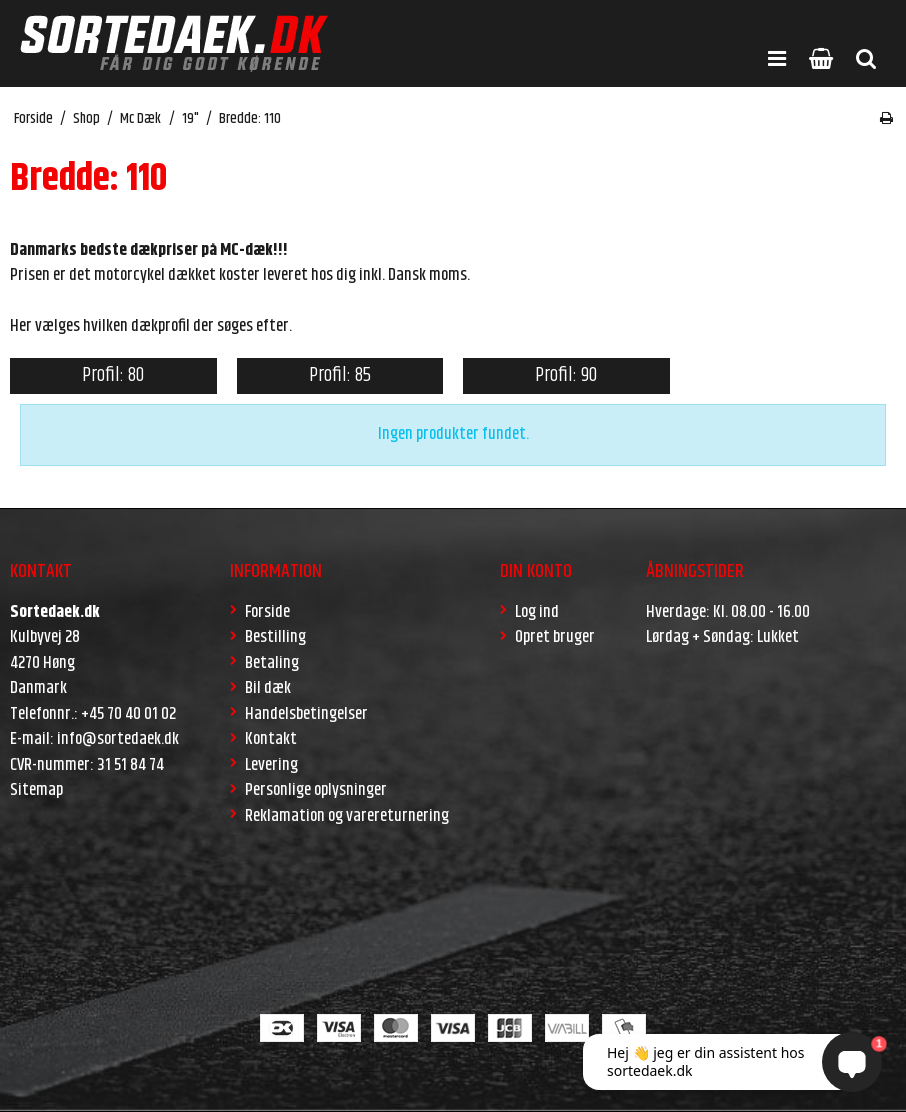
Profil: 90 (566, 375)
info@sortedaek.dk (118, 739)
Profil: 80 (113, 375)
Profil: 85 (340, 375)
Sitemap (36, 790)
